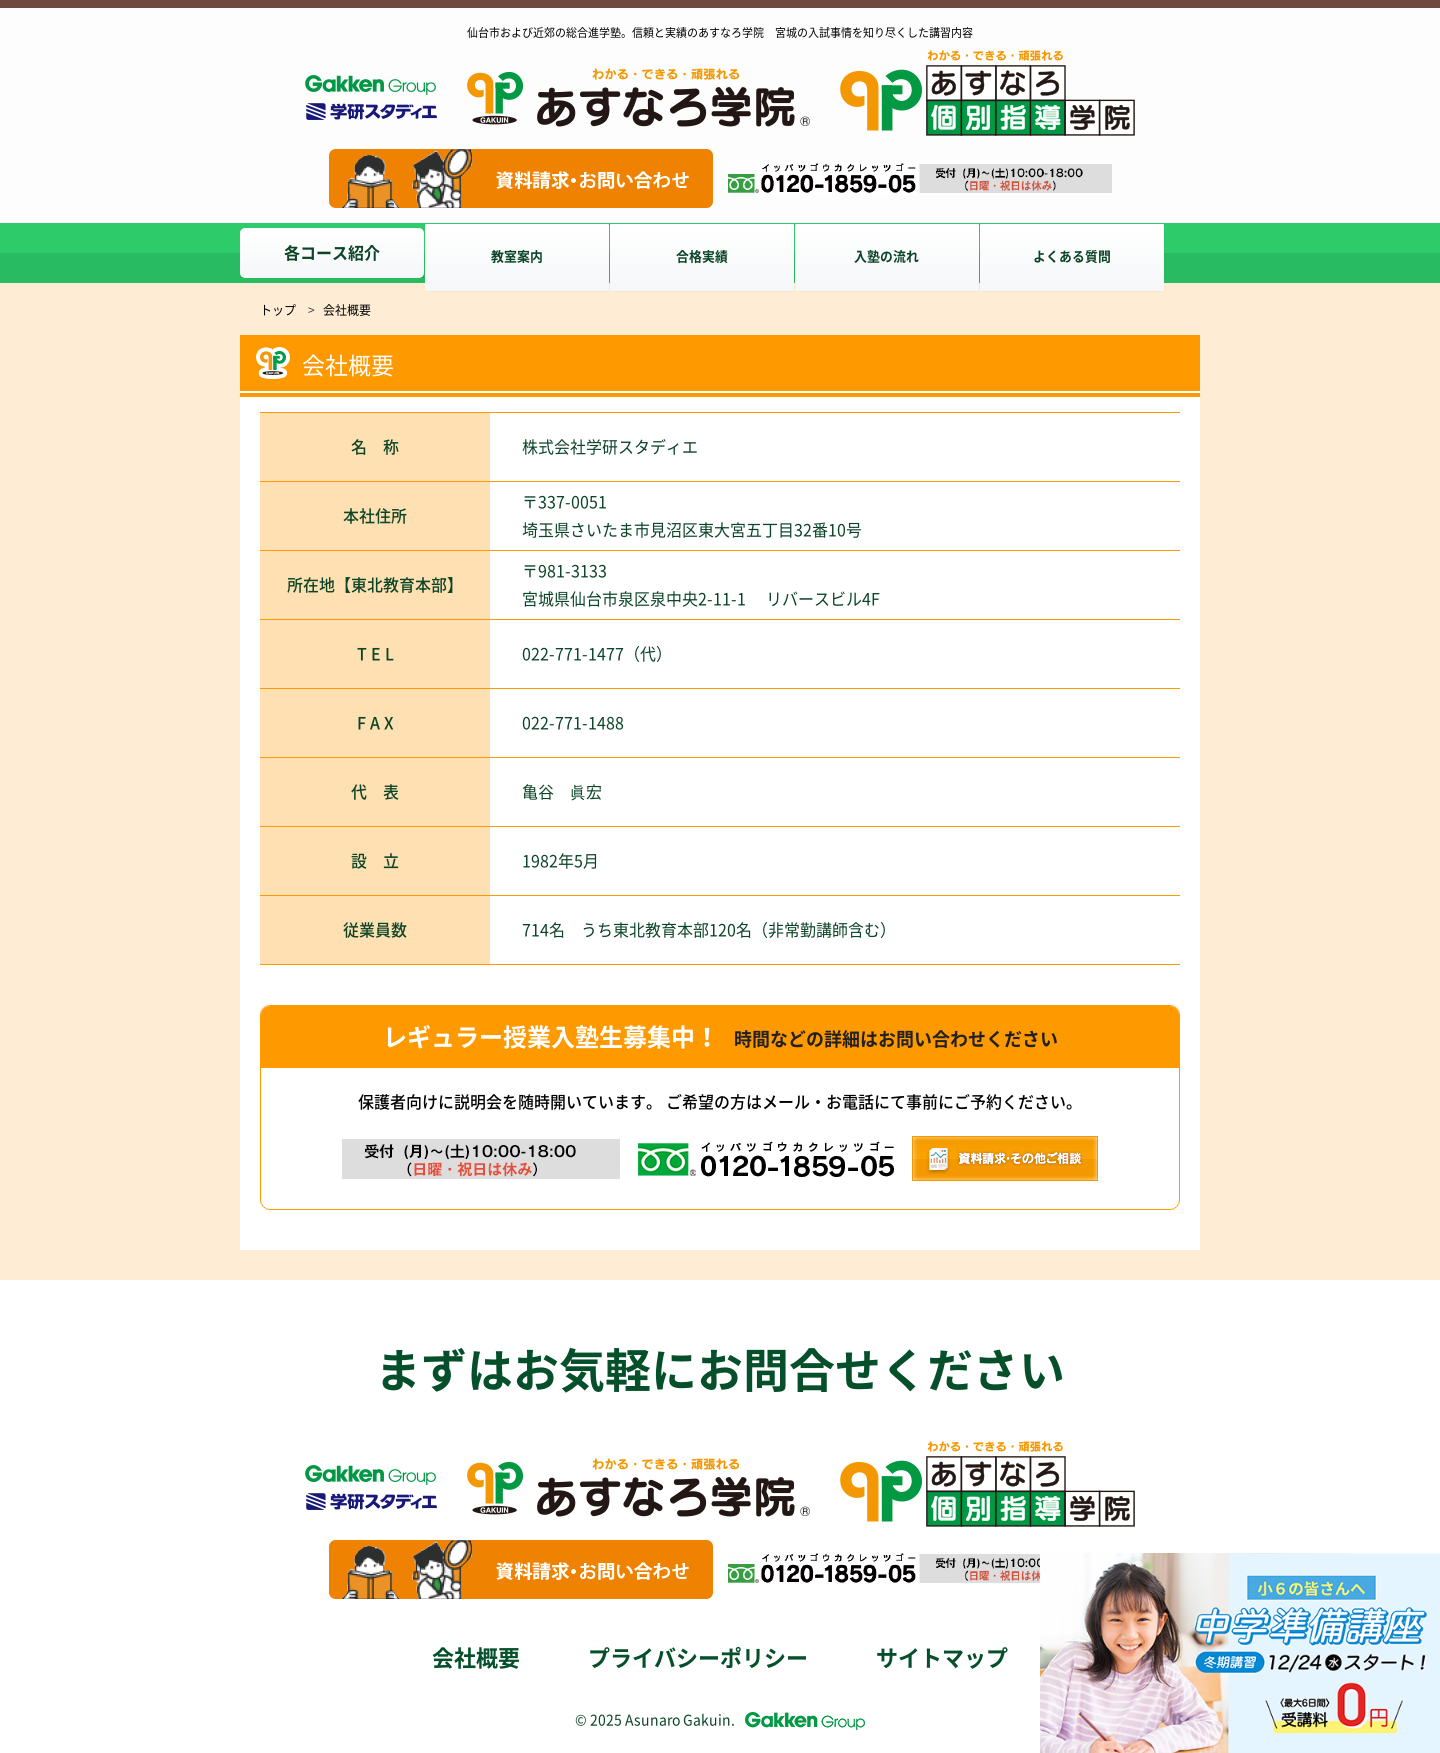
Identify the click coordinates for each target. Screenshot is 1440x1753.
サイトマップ (942, 1658)
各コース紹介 (332, 253)
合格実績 (716, 253)
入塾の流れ (908, 253)
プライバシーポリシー (698, 1658)
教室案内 (524, 253)
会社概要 (476, 1658)
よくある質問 (1100, 253)
